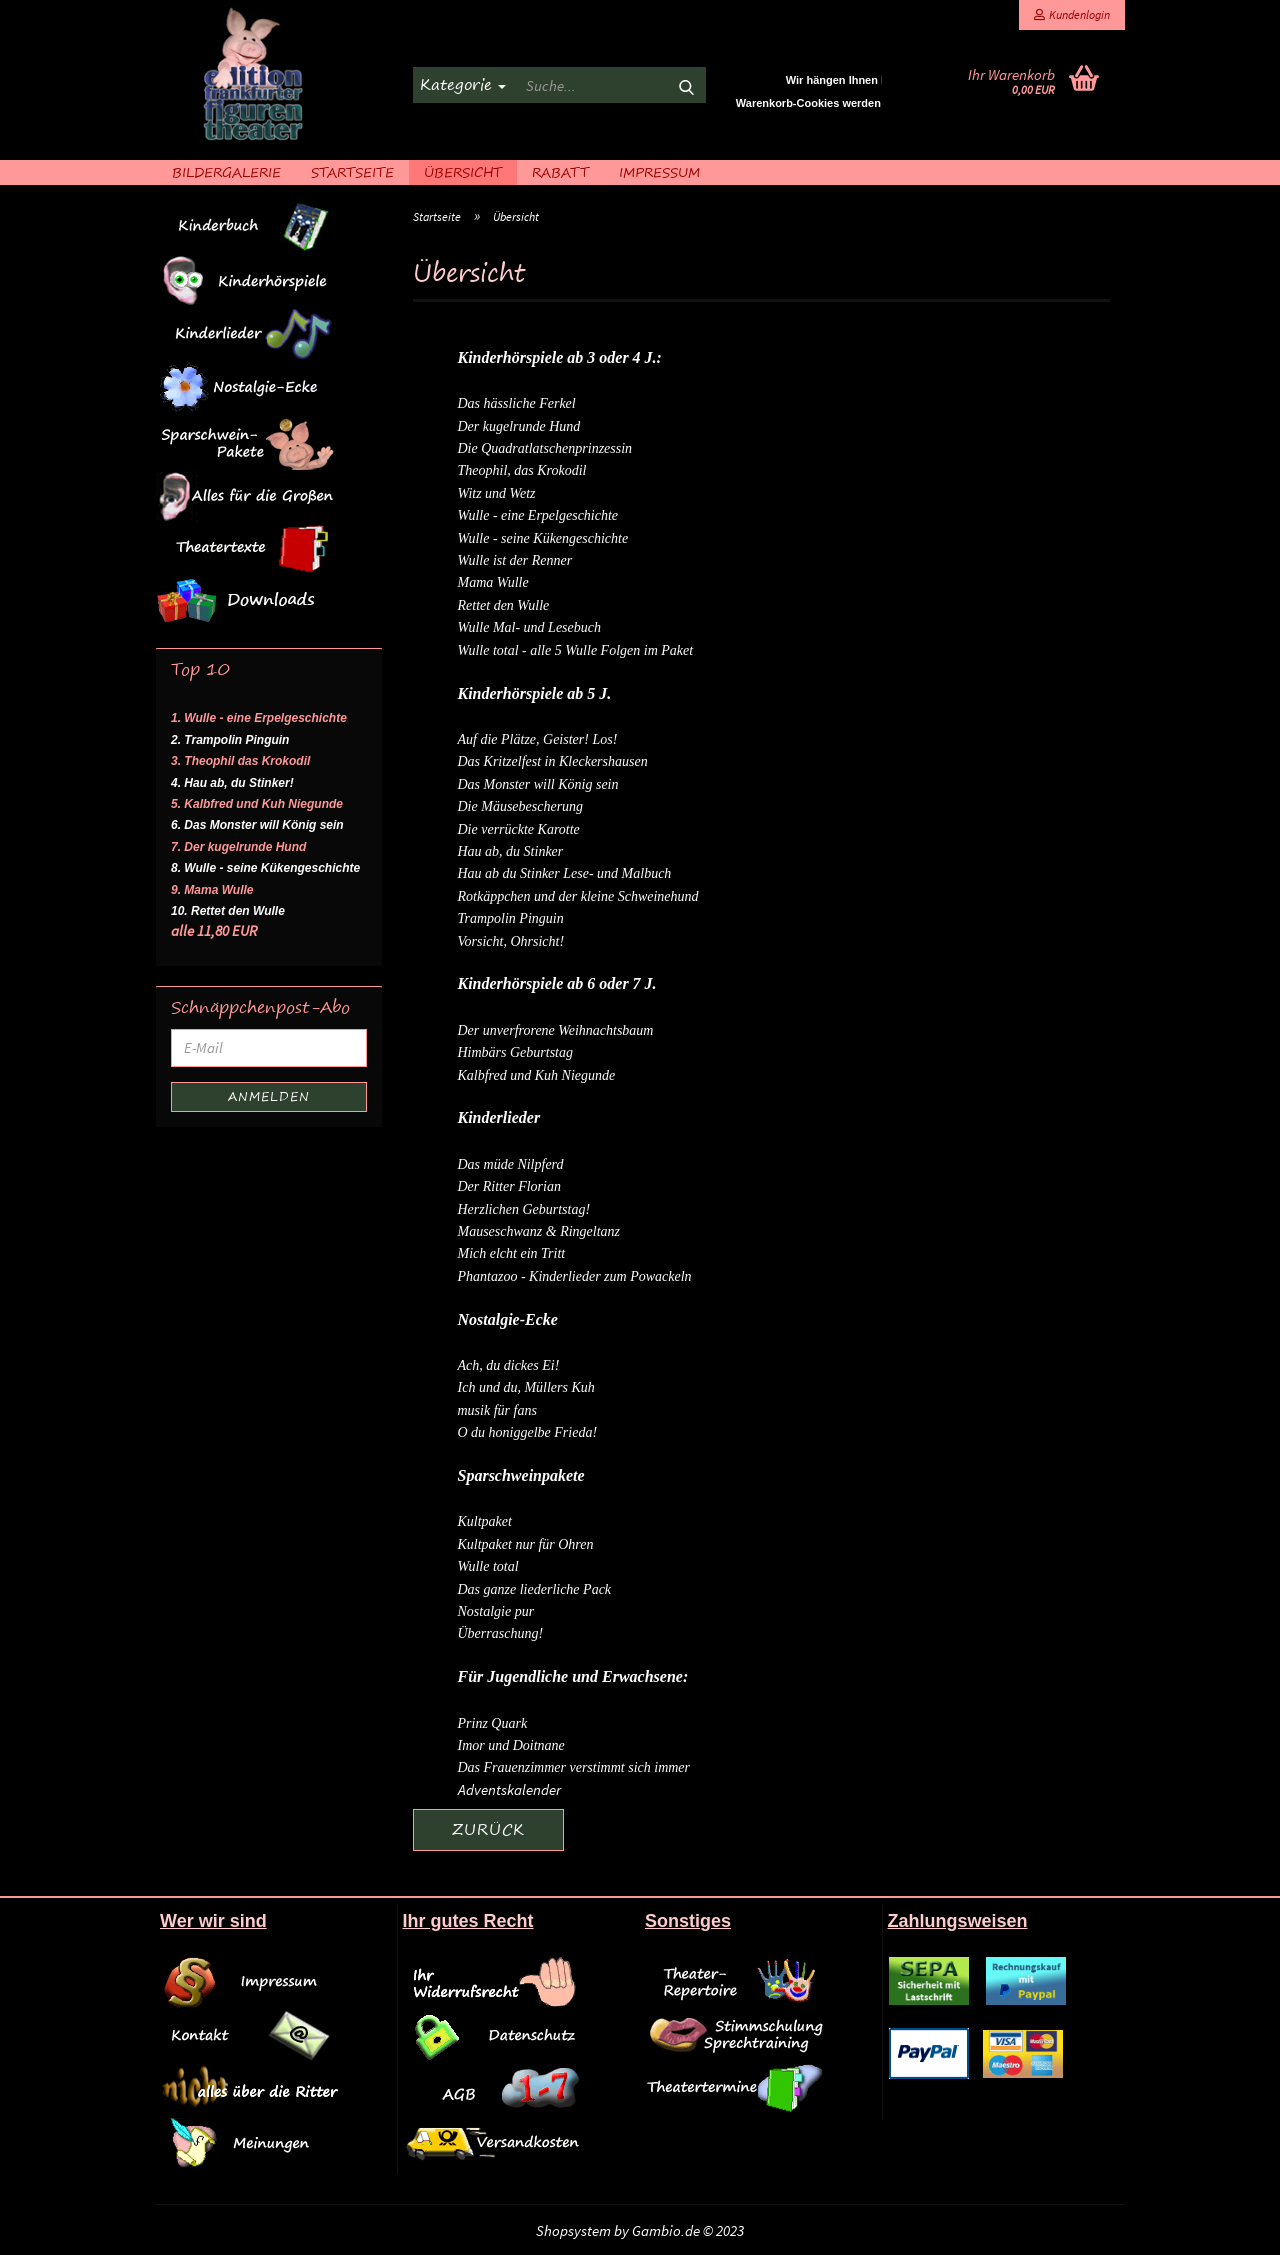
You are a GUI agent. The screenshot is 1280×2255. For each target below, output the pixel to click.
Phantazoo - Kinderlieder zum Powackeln (575, 1276)
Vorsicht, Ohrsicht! (511, 941)
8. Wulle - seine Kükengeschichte (265, 868)
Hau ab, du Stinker (511, 851)
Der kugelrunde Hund (519, 426)
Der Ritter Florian (509, 1186)
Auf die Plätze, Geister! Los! (538, 739)
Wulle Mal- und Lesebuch (529, 627)
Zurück (488, 1829)
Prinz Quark (493, 1723)
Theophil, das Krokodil (522, 470)
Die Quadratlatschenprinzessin (545, 448)
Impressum (659, 171)
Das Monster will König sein (538, 784)
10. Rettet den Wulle (228, 911)
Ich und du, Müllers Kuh (526, 1387)
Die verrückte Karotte (519, 829)
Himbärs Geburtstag (516, 1052)
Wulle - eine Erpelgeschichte (538, 515)
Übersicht (463, 171)
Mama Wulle (493, 582)
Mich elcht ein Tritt (512, 1253)
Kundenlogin (1072, 14)
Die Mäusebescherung (521, 806)
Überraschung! (501, 1633)
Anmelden (269, 1096)
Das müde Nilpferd (511, 1164)
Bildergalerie (226, 171)
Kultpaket (485, 1521)
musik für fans (497, 1410)
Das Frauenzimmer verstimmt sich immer (574, 1767)
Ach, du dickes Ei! (509, 1365)
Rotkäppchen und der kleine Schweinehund (578, 896)
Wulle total (488, 1566)
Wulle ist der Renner (515, 560)
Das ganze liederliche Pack (535, 1589)
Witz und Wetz (497, 493)
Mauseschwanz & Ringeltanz (539, 1231)
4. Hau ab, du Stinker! (232, 783)
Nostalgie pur (496, 1611)
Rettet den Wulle (504, 605)
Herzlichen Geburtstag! (524, 1209)
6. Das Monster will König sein (257, 825)
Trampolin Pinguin (511, 918)
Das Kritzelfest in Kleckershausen (553, 761)
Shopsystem (573, 2230)
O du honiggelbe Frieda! (528, 1432)
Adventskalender (509, 1789)
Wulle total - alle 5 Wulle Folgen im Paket (576, 650)
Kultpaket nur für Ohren (526, 1544)
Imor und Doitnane (511, 1745)
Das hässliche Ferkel (517, 403)
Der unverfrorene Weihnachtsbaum (556, 1030)
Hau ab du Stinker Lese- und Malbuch (565, 873)
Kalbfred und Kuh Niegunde (537, 1075)
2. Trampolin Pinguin (230, 740)
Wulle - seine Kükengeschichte (543, 538)
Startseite (352, 171)
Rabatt (560, 171)
